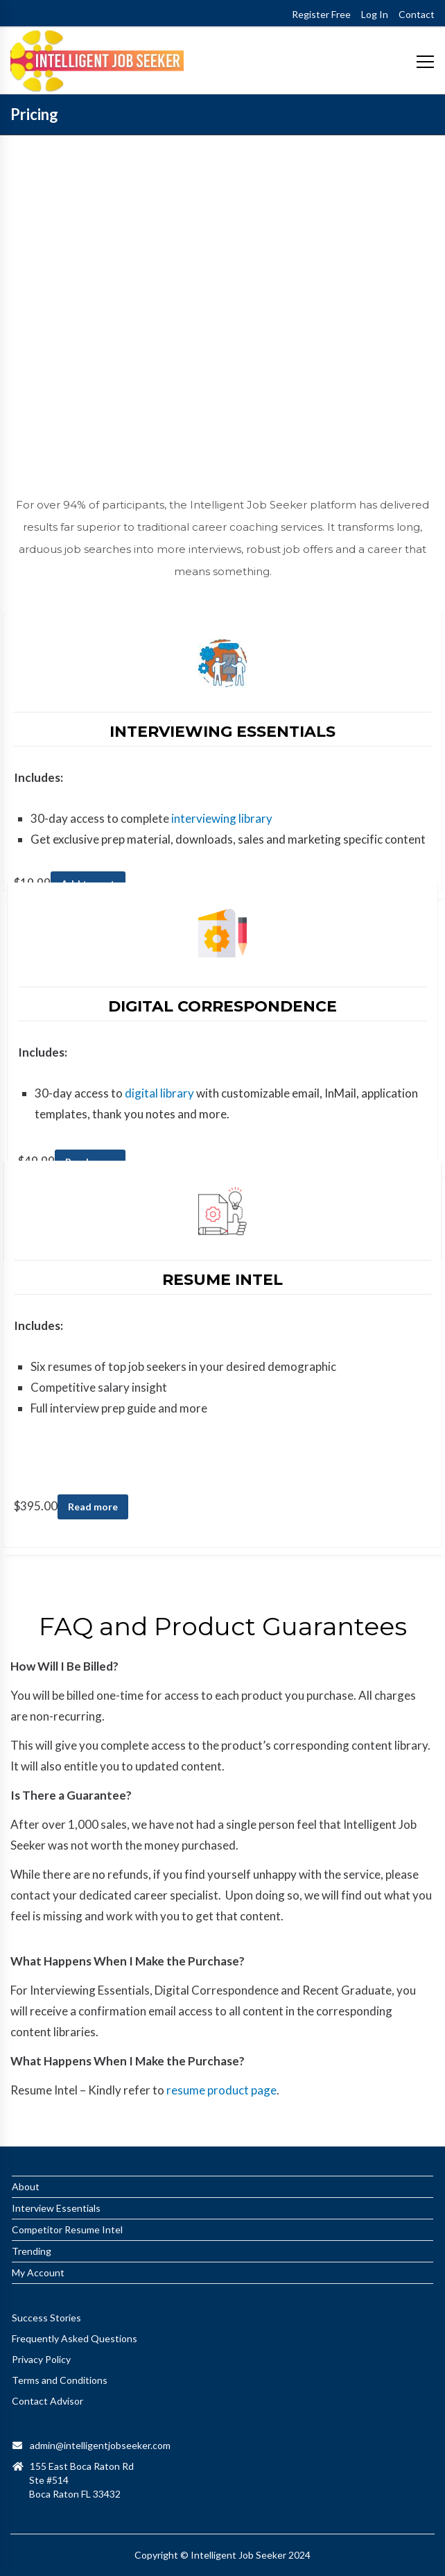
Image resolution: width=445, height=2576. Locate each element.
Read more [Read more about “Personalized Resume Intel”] (93, 1506)
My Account (38, 2272)
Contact (417, 14)
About (26, 2186)
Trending (31, 2251)
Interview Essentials (56, 2208)
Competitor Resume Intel (67, 2229)
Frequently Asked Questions (74, 2338)
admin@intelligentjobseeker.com (100, 2445)
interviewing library (221, 818)
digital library (159, 1093)
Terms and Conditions (59, 2380)
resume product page (220, 2090)
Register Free (321, 14)
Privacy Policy (41, 2359)
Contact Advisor (47, 2401)
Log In (374, 14)
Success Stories (46, 2317)
